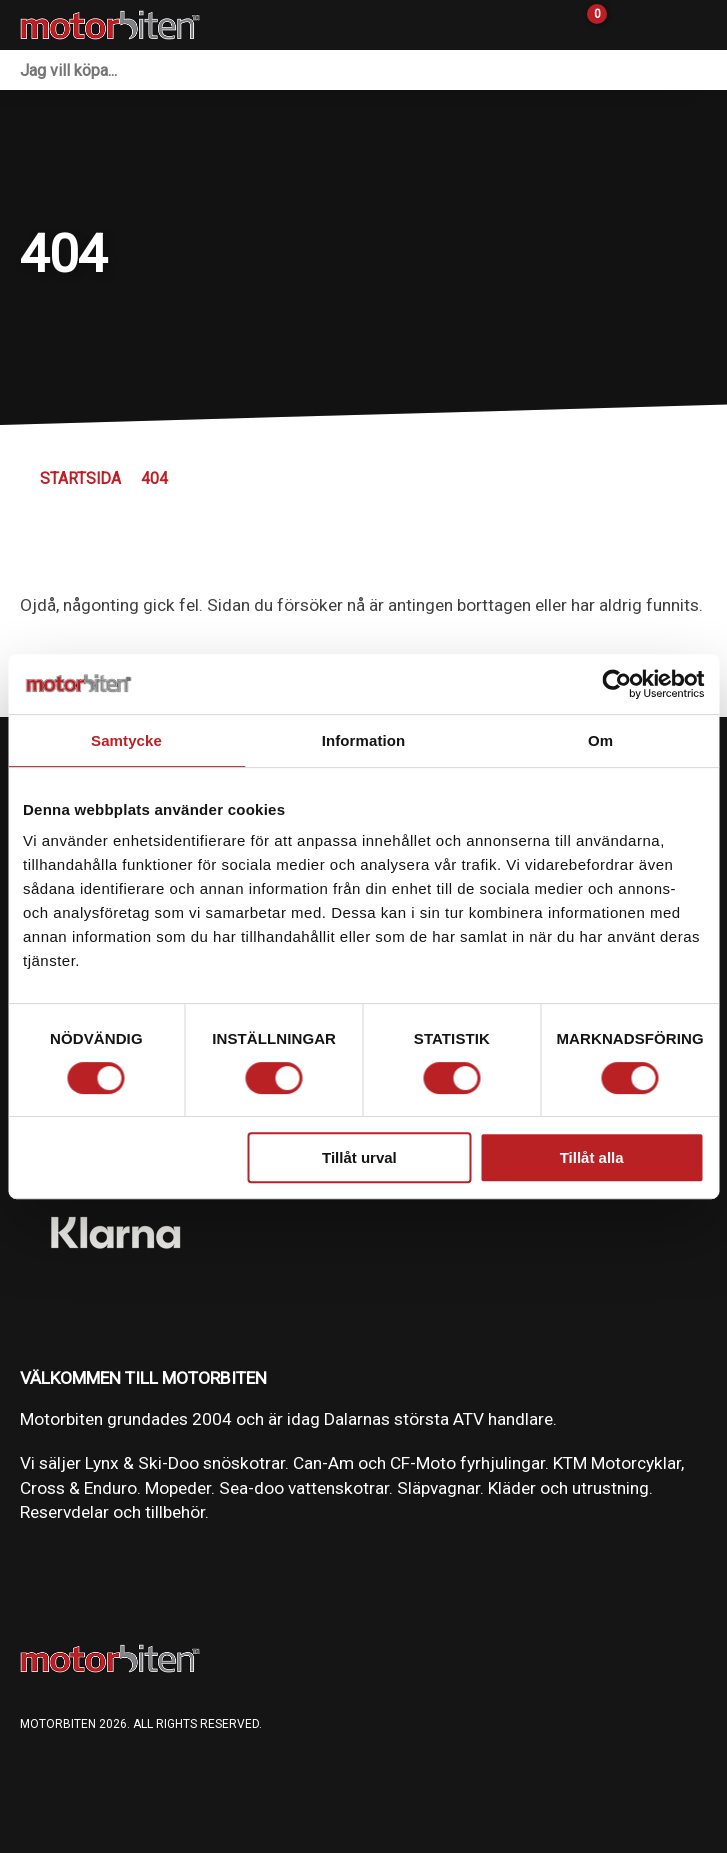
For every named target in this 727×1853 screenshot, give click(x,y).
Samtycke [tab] (126, 740)
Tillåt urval (359, 1157)
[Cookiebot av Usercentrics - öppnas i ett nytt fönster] (616, 684)
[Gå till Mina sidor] (627, 25)
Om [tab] (600, 740)
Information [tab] (364, 740)
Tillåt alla (592, 1157)
